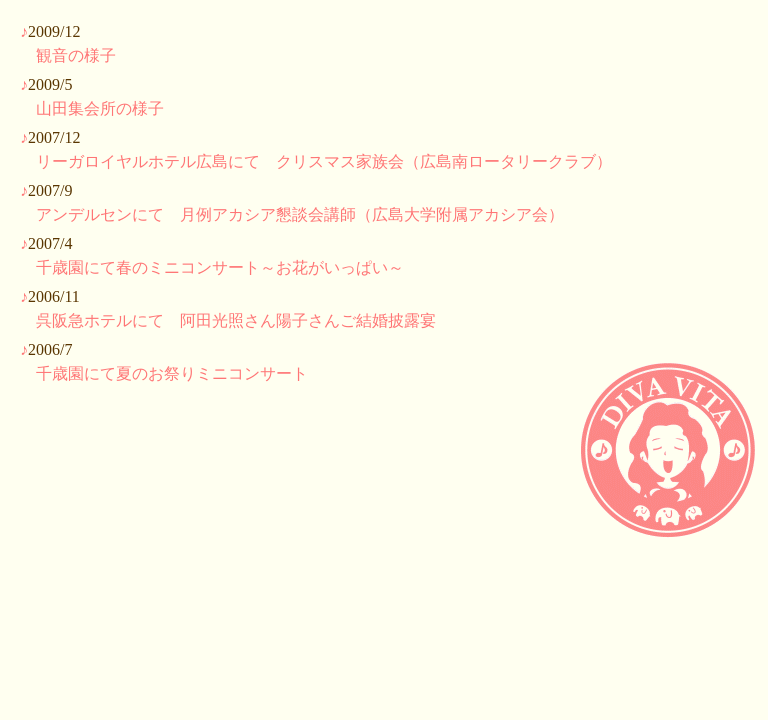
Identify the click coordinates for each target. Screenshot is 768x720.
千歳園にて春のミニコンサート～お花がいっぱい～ (220, 267)
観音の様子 (76, 55)
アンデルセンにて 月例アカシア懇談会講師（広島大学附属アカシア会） (300, 214)
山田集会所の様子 (100, 108)
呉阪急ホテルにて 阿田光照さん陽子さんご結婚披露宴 (236, 320)
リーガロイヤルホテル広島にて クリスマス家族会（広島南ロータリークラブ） (324, 161)
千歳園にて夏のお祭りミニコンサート (172, 373)
